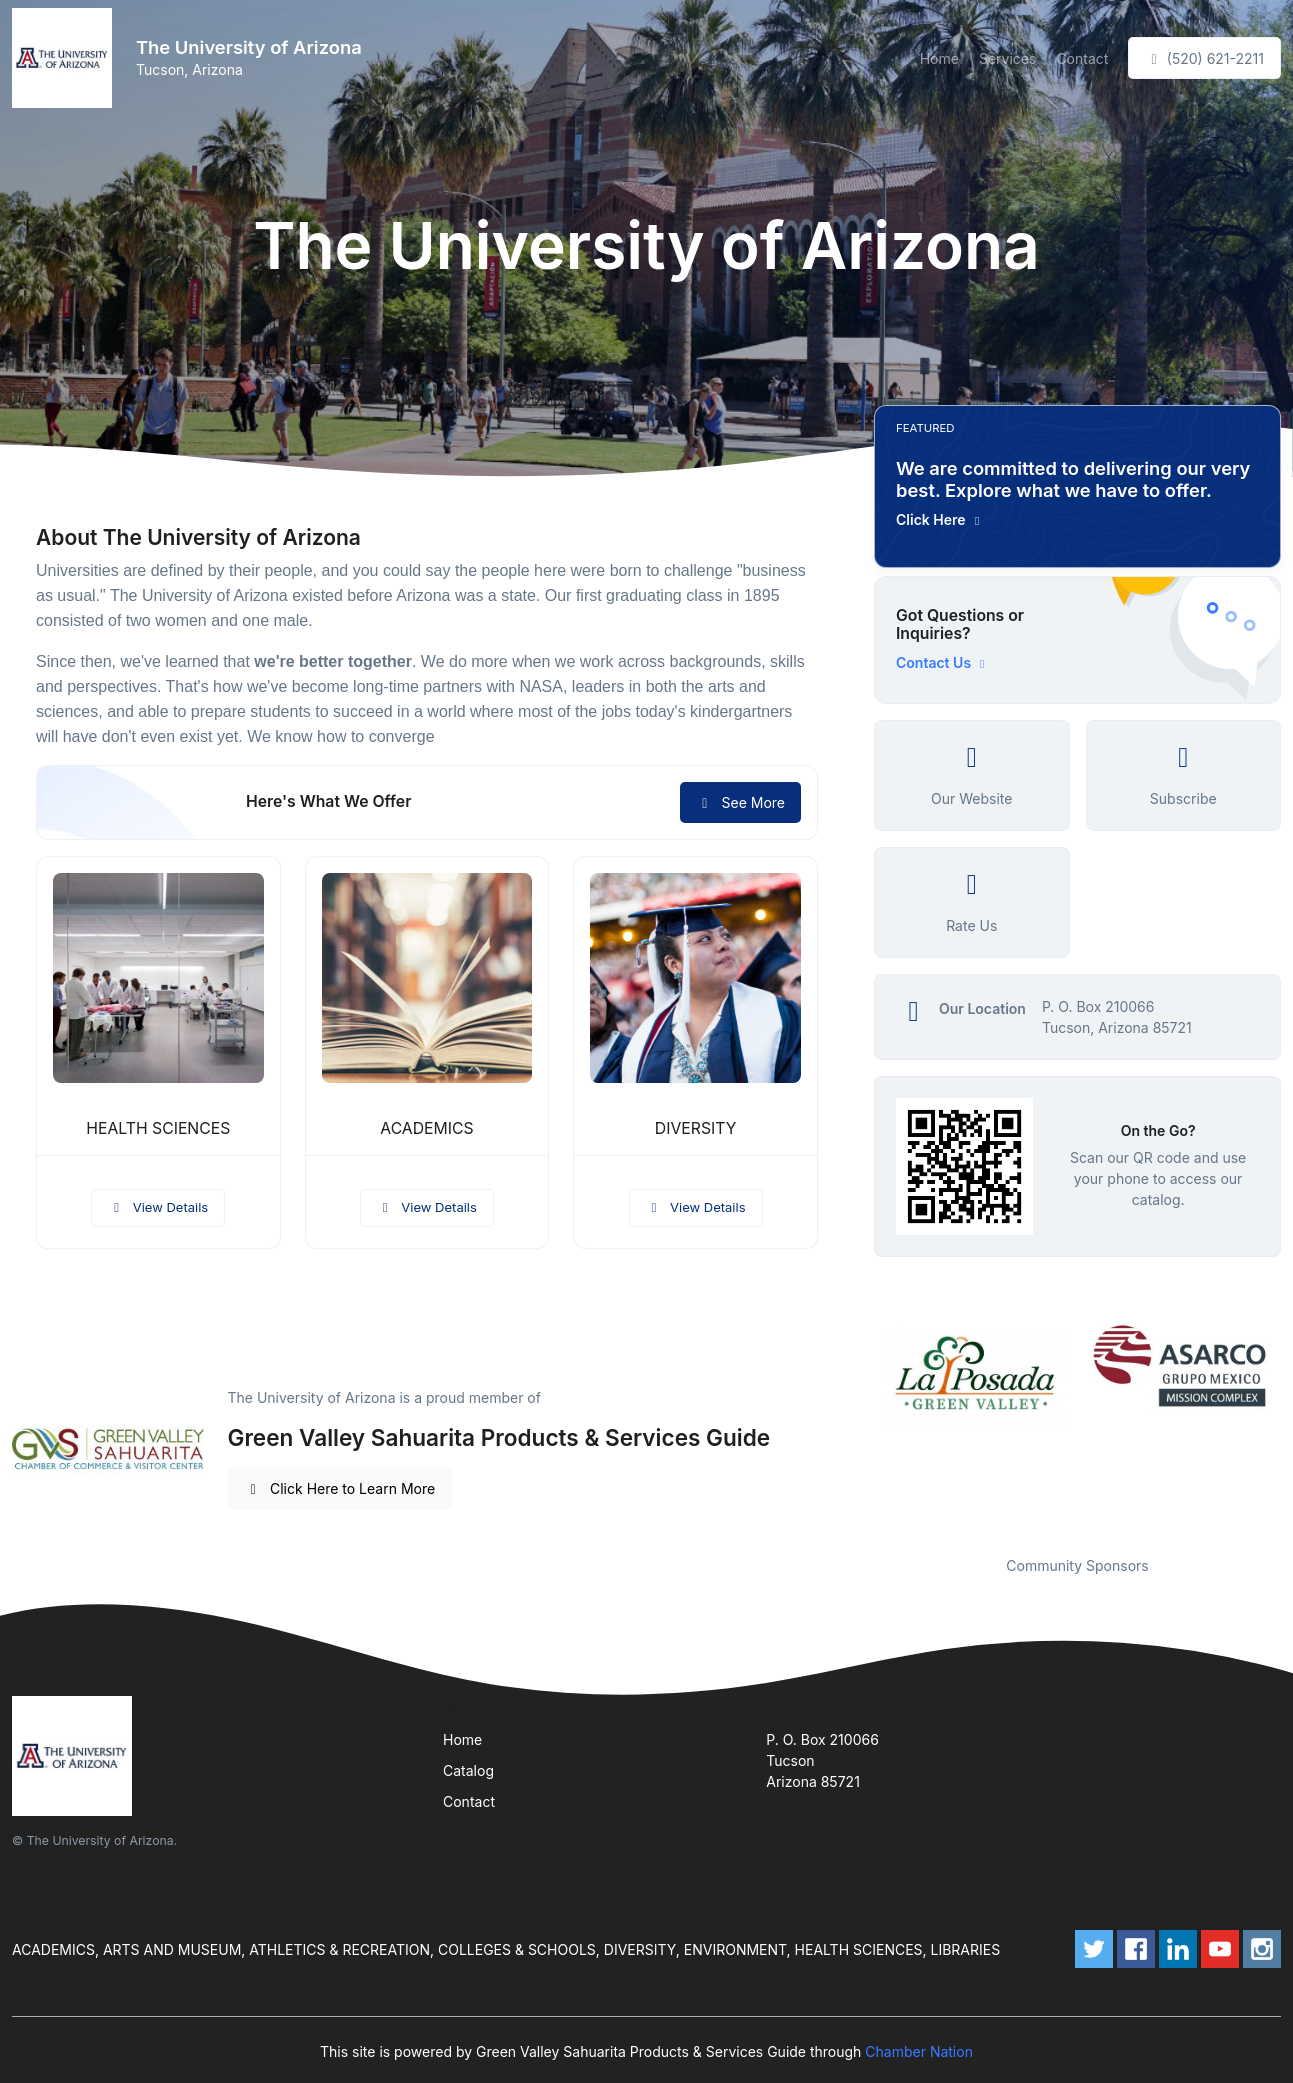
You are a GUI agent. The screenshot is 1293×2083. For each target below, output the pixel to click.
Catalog (468, 1770)
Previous (859, 1426)
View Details (158, 1207)
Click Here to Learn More (340, 1488)
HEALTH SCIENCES (158, 1128)
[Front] (66, 58)
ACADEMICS (426, 1128)
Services (1007, 58)
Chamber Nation (919, 2051)
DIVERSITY (696, 1128)
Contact (1082, 58)
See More (740, 802)
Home (939, 58)
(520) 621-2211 (1204, 58)
